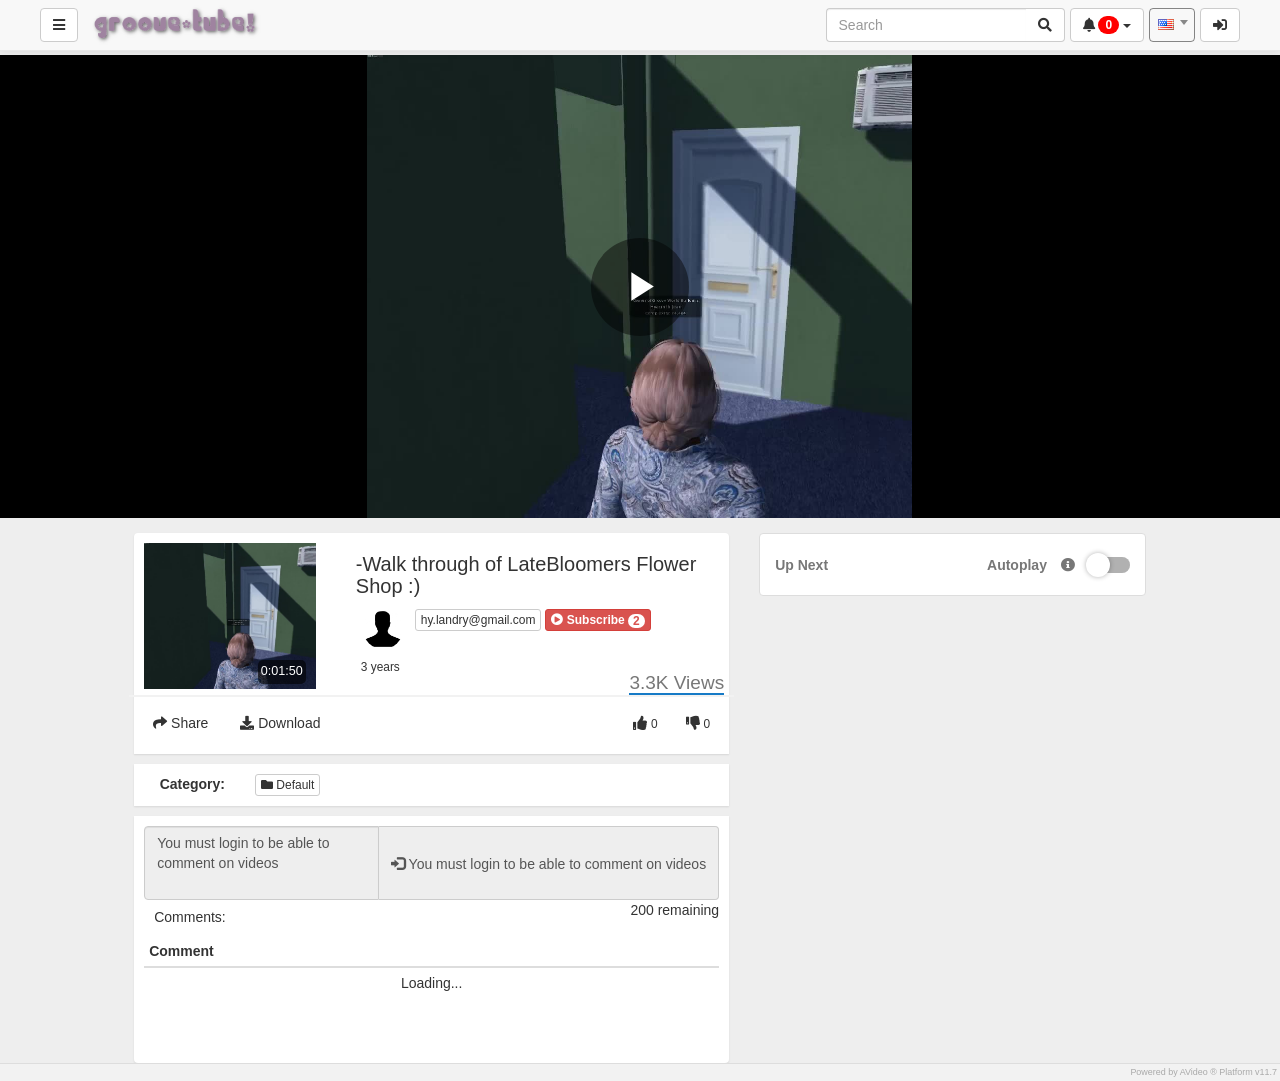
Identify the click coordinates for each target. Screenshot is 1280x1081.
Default (287, 785)
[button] (597, 620)
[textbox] (1172, 25)
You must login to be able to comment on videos (261, 863)
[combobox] (1172, 25)
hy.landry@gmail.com (478, 620)
